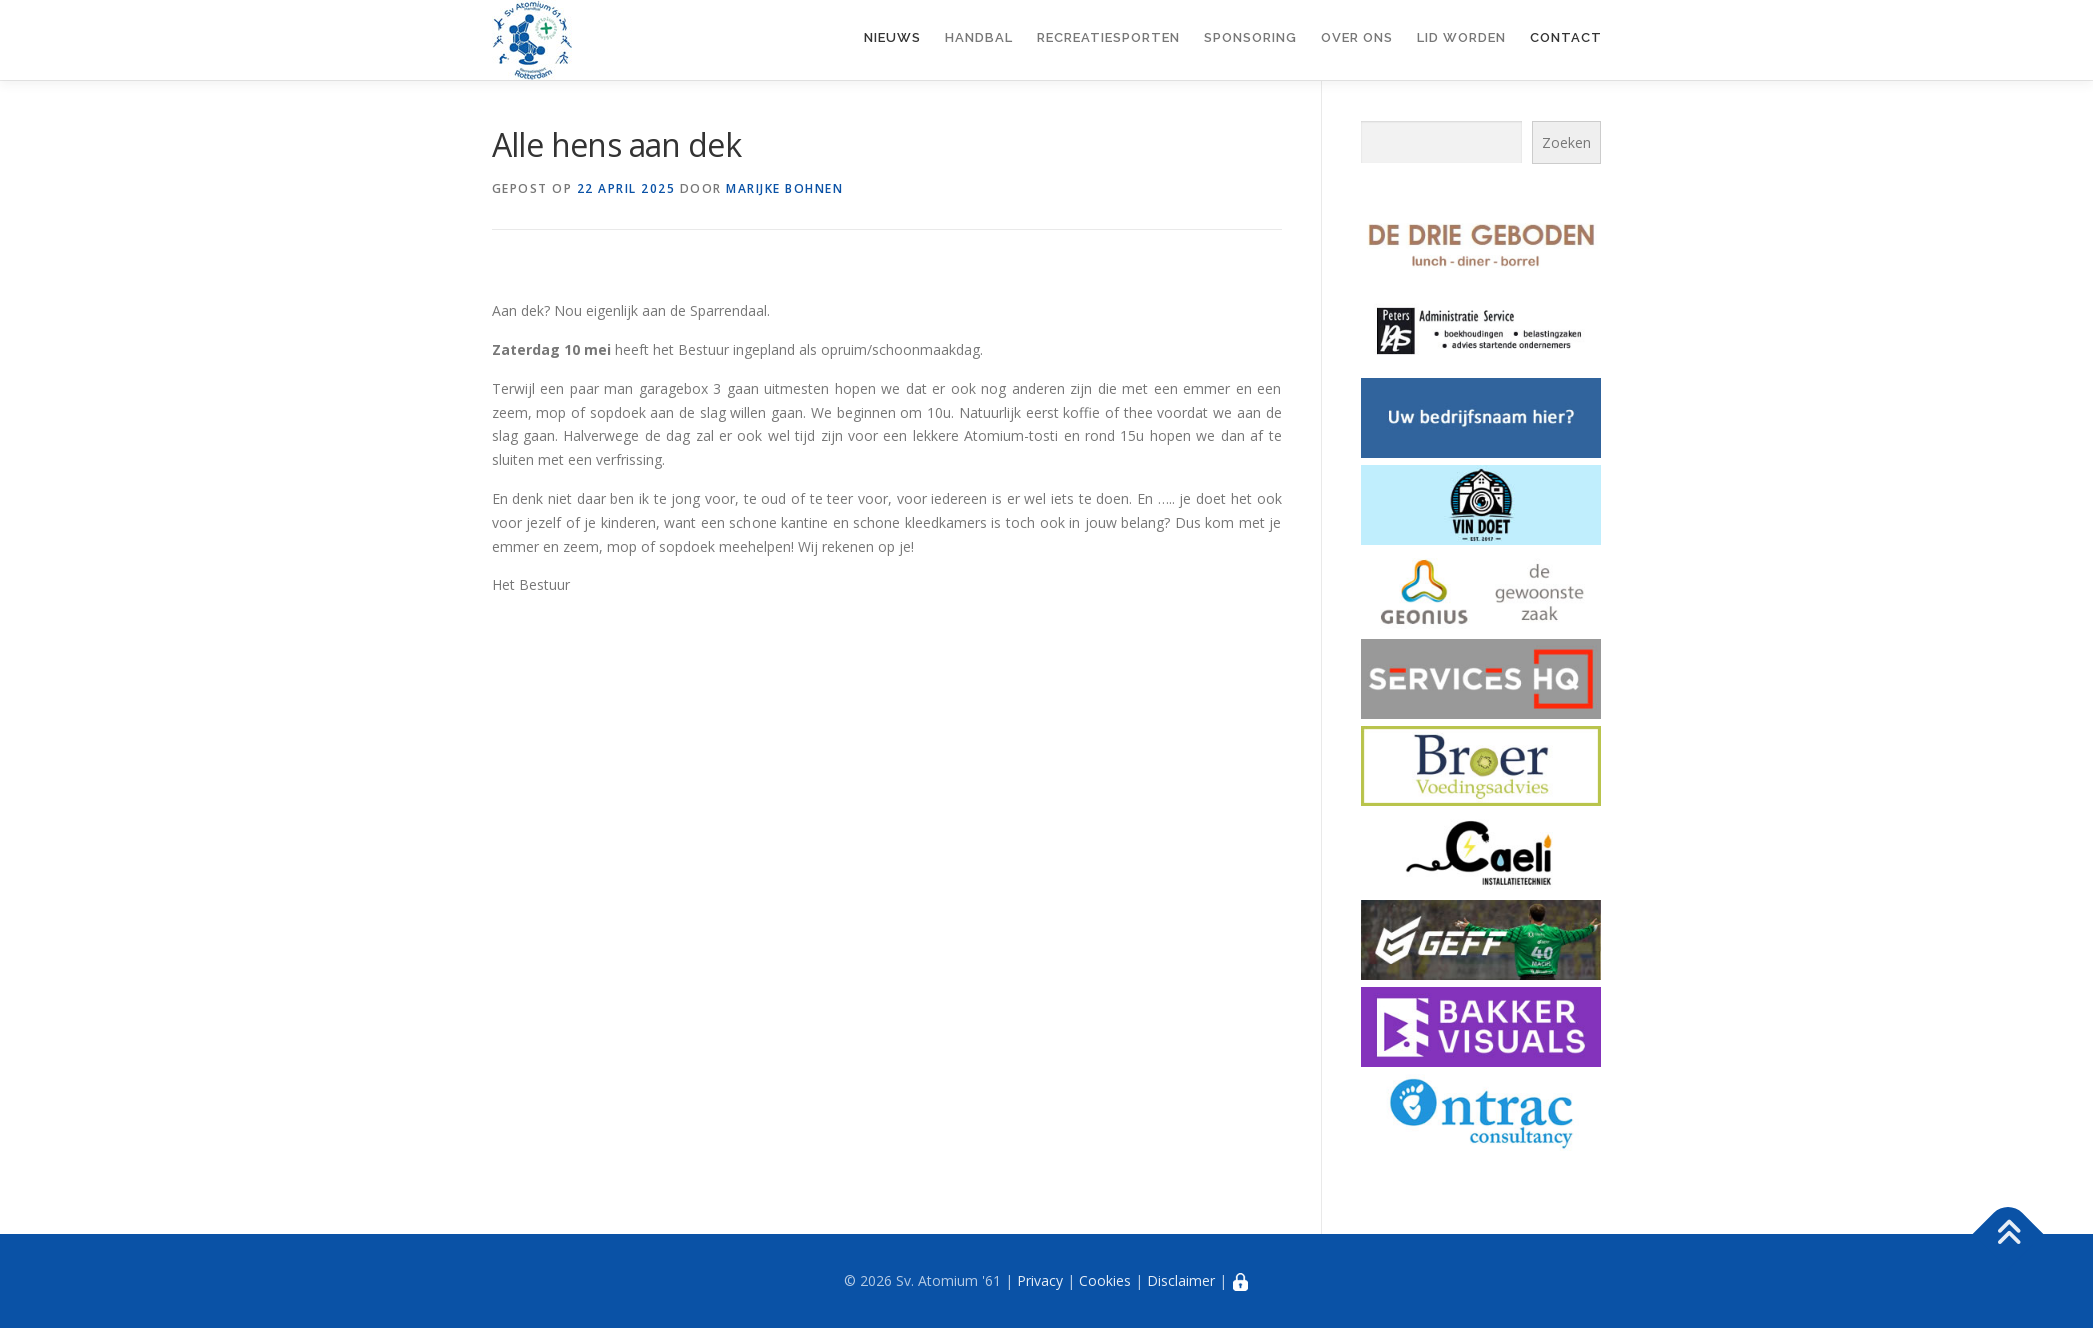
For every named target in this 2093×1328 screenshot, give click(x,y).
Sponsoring (1250, 37)
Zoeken (1566, 142)
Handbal (979, 37)
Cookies (1105, 1280)
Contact (1566, 37)
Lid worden (1461, 37)
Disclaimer (1181, 1280)
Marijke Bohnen (784, 188)
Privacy (1040, 1280)
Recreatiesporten (1108, 37)
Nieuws (892, 37)
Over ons (1357, 37)
